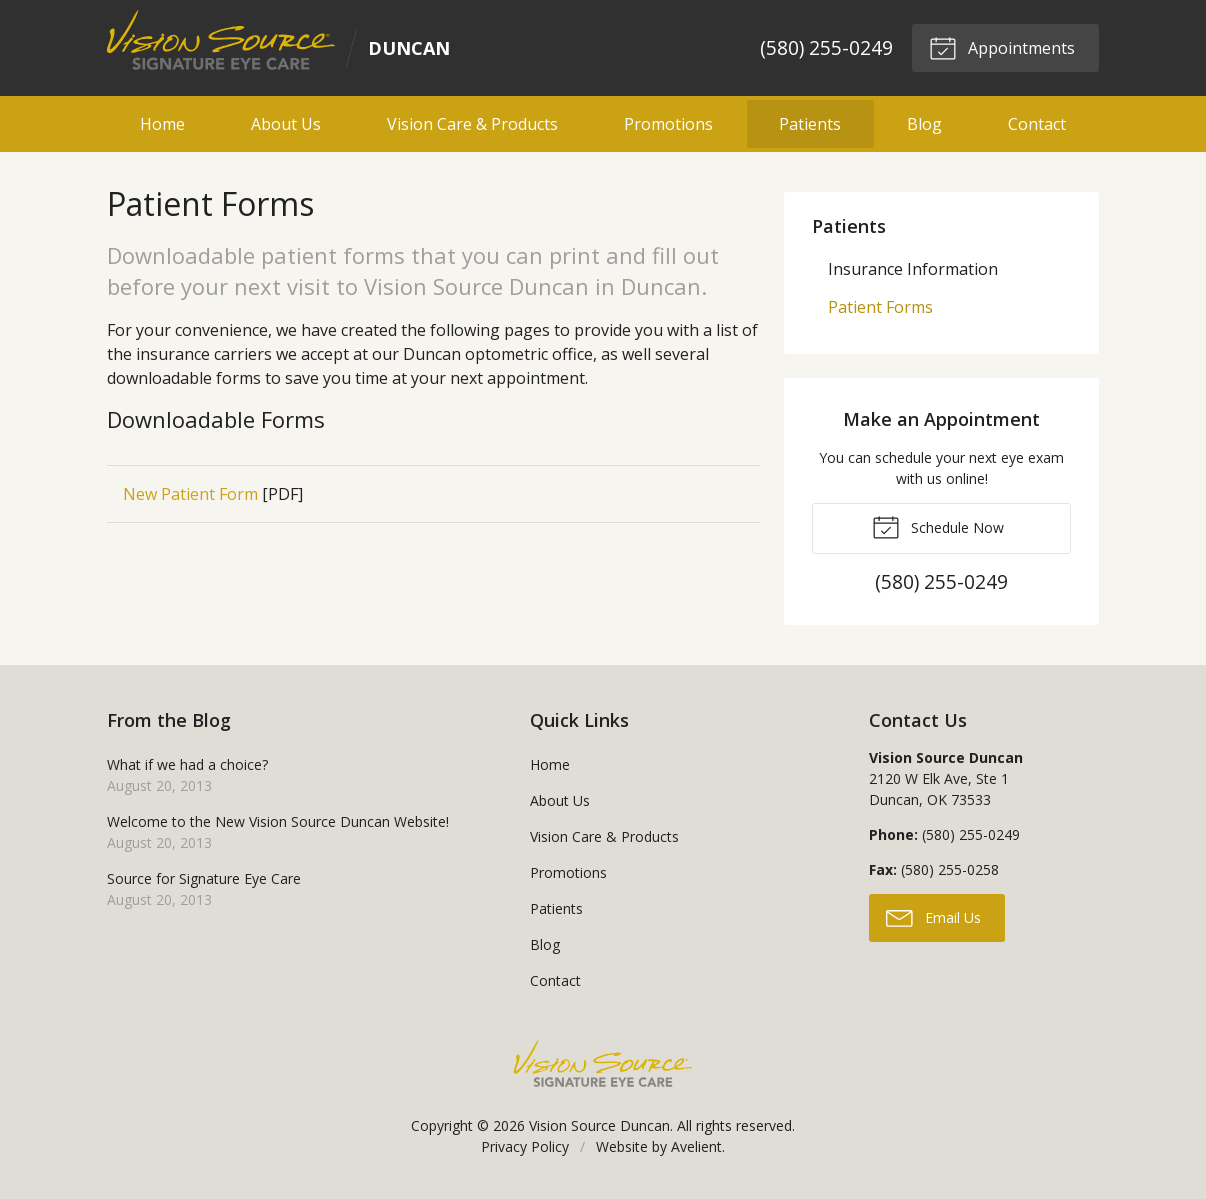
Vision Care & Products (472, 124)
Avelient (696, 1146)
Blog (924, 124)
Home (162, 124)
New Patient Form (190, 494)
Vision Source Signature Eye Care (603, 1063)
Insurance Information (913, 269)
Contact (1037, 124)
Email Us (933, 917)
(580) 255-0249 (826, 47)
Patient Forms (880, 307)
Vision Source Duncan (599, 1125)
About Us (286, 124)
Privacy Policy (525, 1146)
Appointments (1002, 47)
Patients (810, 124)
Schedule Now (938, 526)
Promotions (668, 124)
